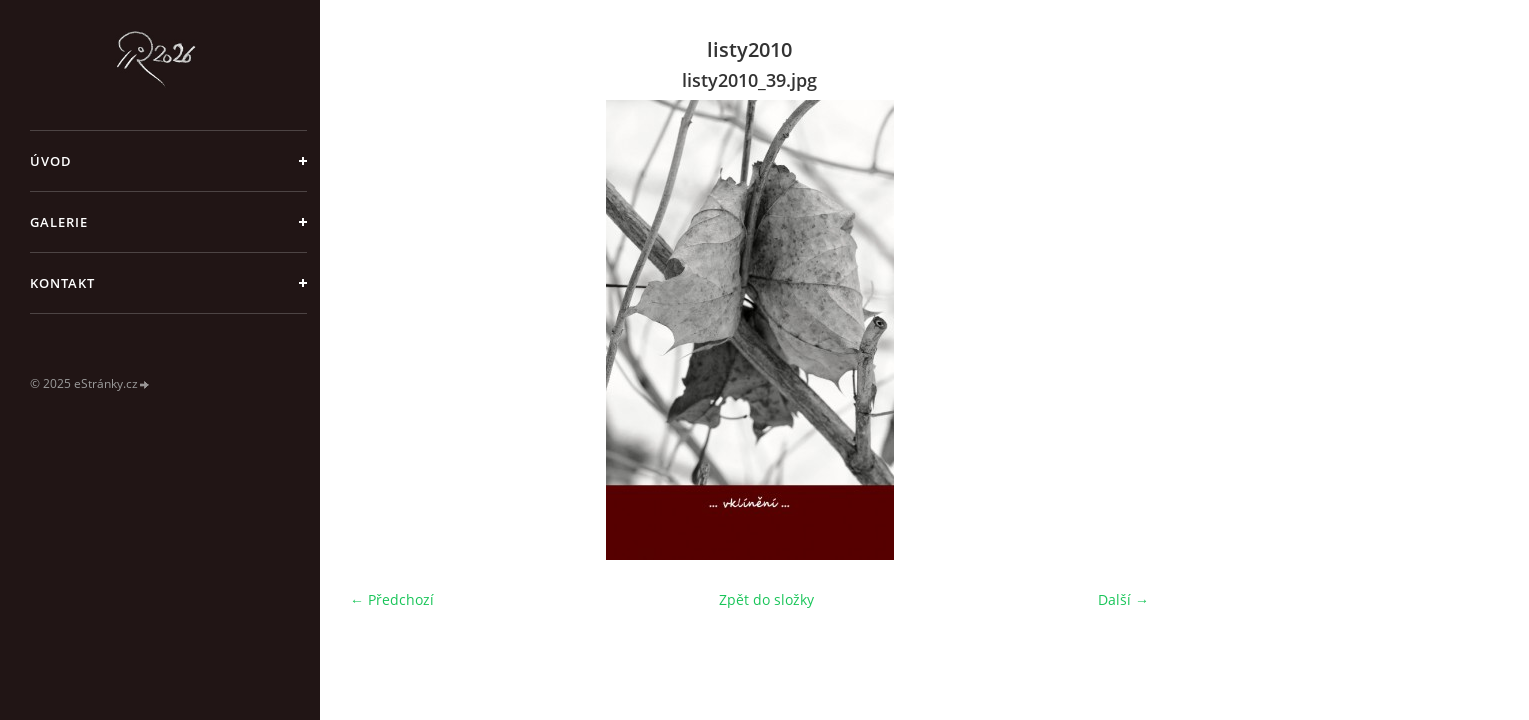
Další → (1123, 599)
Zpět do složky (766, 599)
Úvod (51, 161)
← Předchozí (392, 599)
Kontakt (62, 283)
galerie (59, 222)
